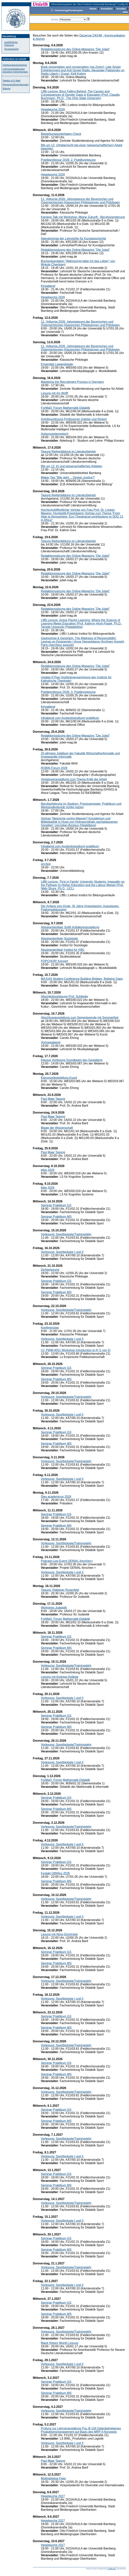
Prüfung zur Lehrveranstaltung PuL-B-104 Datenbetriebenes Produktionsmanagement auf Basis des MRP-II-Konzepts (81, 2430)
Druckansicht (11, 49)
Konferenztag (50, 1327)
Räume (6, 88)
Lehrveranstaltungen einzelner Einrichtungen (15, 70)
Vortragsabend (50, 1042)
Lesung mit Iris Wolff (54, 393)
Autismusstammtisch (54, 433)
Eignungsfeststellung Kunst (59, 1077)
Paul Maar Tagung (53, 1098)
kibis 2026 (47, 1170)
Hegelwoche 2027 (53, 2496)
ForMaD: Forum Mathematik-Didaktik (65, 407)
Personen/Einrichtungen (16, 84)
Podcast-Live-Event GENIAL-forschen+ (67, 1561)
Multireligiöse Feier (53, 2478)
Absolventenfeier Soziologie (59, 938)
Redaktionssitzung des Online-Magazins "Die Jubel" (75, 49)
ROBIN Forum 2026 (54, 768)
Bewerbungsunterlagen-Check (61, 133)
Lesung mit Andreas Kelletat (59, 1676)
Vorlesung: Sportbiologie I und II (62, 1252)
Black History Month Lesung (59, 2343)
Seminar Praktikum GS (56, 1205)
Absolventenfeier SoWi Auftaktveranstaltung (70, 927)
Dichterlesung (50, 1269)
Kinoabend (48, 286)
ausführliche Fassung (11, 43)
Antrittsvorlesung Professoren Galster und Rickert (74, 419)
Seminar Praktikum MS (56, 1216)
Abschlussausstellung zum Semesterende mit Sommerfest (79, 1017)
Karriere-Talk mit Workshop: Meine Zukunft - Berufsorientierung (83, 217)
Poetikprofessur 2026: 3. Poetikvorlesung (68, 692)
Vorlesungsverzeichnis (15, 65)
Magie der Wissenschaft (57, 1127)
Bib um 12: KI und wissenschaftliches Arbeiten (71, 466)
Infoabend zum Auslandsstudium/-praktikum (70, 718)
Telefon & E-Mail (11, 80)
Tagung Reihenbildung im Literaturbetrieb (68, 451)
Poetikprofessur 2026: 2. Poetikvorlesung (68, 159)
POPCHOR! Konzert (54, 961)
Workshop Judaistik (54, 1607)
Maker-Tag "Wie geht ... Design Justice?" (68, 477)
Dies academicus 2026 (56, 1496)
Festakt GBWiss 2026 (55, 1873)
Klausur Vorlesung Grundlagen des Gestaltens (72, 1060)
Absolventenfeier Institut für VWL (63, 949)
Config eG (111, 2569)
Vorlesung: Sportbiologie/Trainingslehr (66, 1234)
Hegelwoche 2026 (53, 109)
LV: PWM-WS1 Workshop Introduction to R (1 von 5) (75, 1350)
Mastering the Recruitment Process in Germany (72, 381)
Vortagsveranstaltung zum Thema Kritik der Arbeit (74, 779)
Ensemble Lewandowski (57, 364)
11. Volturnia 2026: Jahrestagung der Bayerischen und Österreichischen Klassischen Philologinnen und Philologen (80, 200)
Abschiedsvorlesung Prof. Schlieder (64, 996)
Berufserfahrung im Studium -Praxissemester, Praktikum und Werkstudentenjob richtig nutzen (81, 805)
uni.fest (46, 864)
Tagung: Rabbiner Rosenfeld (60, 1590)
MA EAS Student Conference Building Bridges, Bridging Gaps (82, 978)
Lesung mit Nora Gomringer (59, 1934)
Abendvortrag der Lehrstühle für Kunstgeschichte (73, 238)
